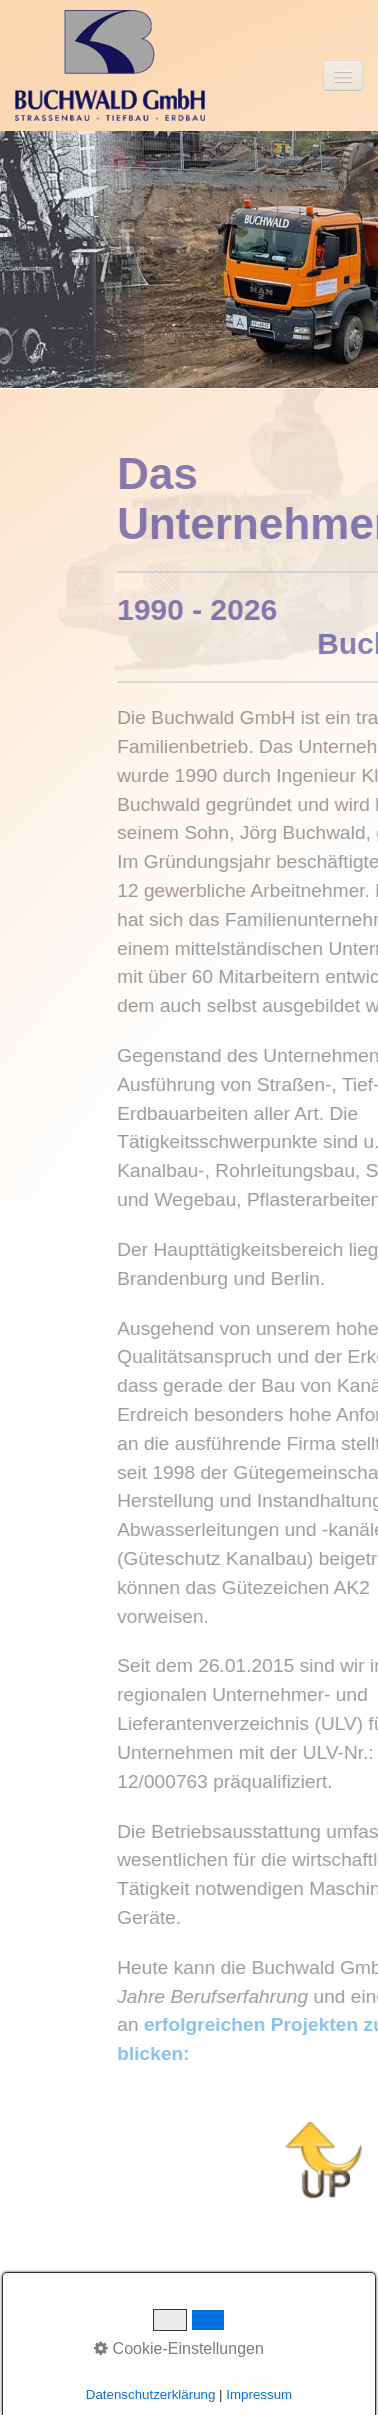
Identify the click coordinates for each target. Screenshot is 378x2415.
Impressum (50, 2352)
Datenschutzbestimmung (179, 2352)
